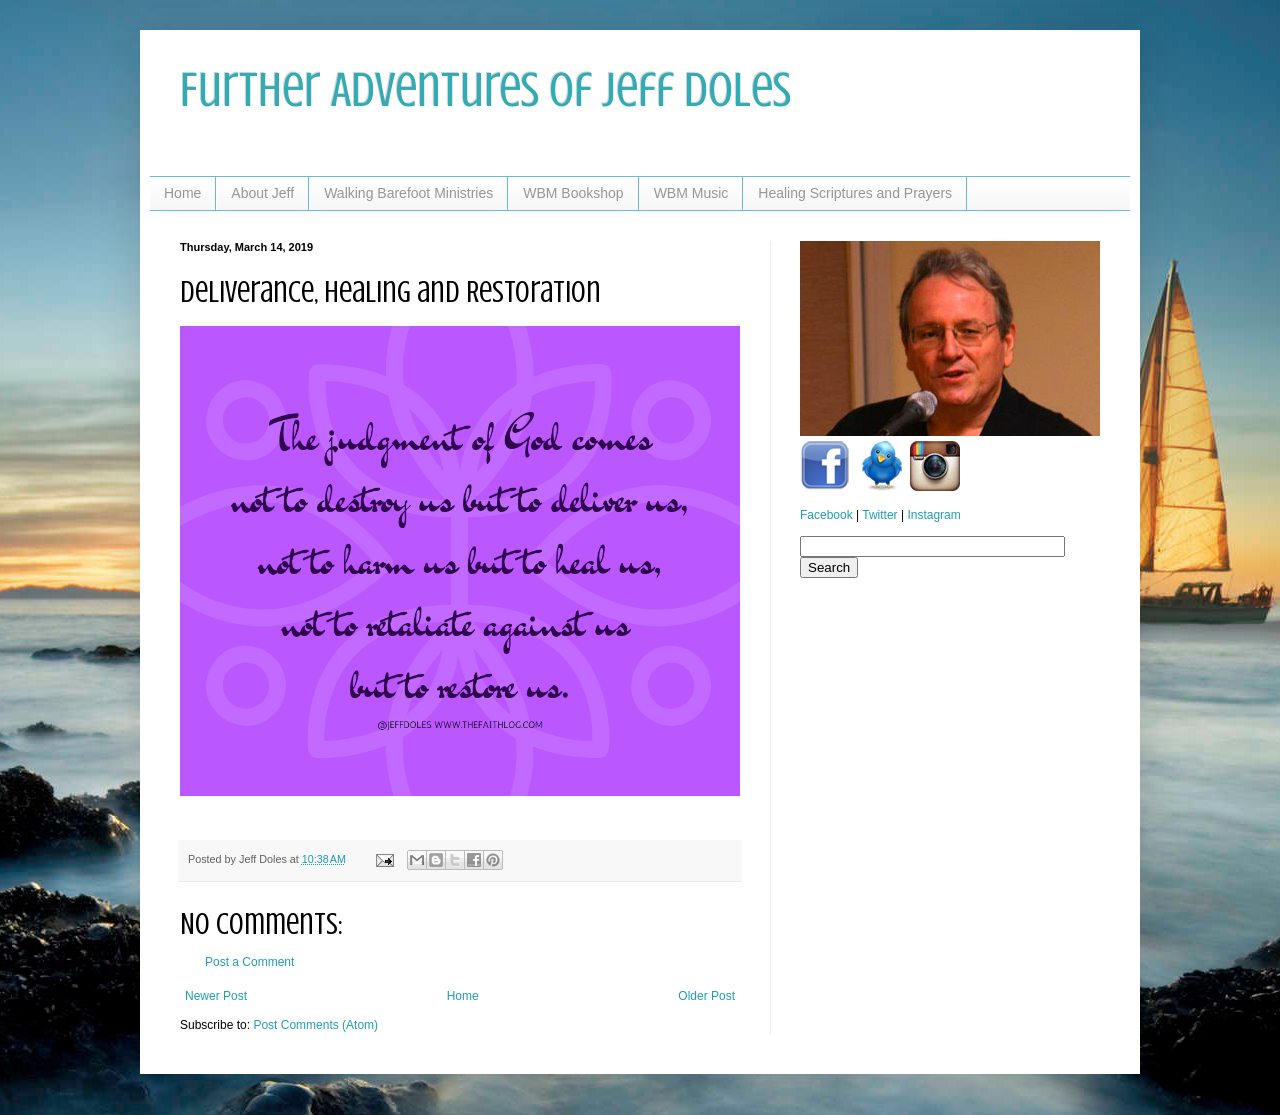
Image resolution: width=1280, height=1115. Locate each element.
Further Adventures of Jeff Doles (485, 90)
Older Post (706, 996)
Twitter (879, 515)
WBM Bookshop (573, 193)
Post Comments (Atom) (315, 1025)
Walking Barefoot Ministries (408, 193)
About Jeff (262, 193)
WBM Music (691, 193)
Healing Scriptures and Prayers (855, 193)
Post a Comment (249, 962)
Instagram (933, 515)
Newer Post (216, 996)
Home (182, 193)
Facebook (826, 515)
